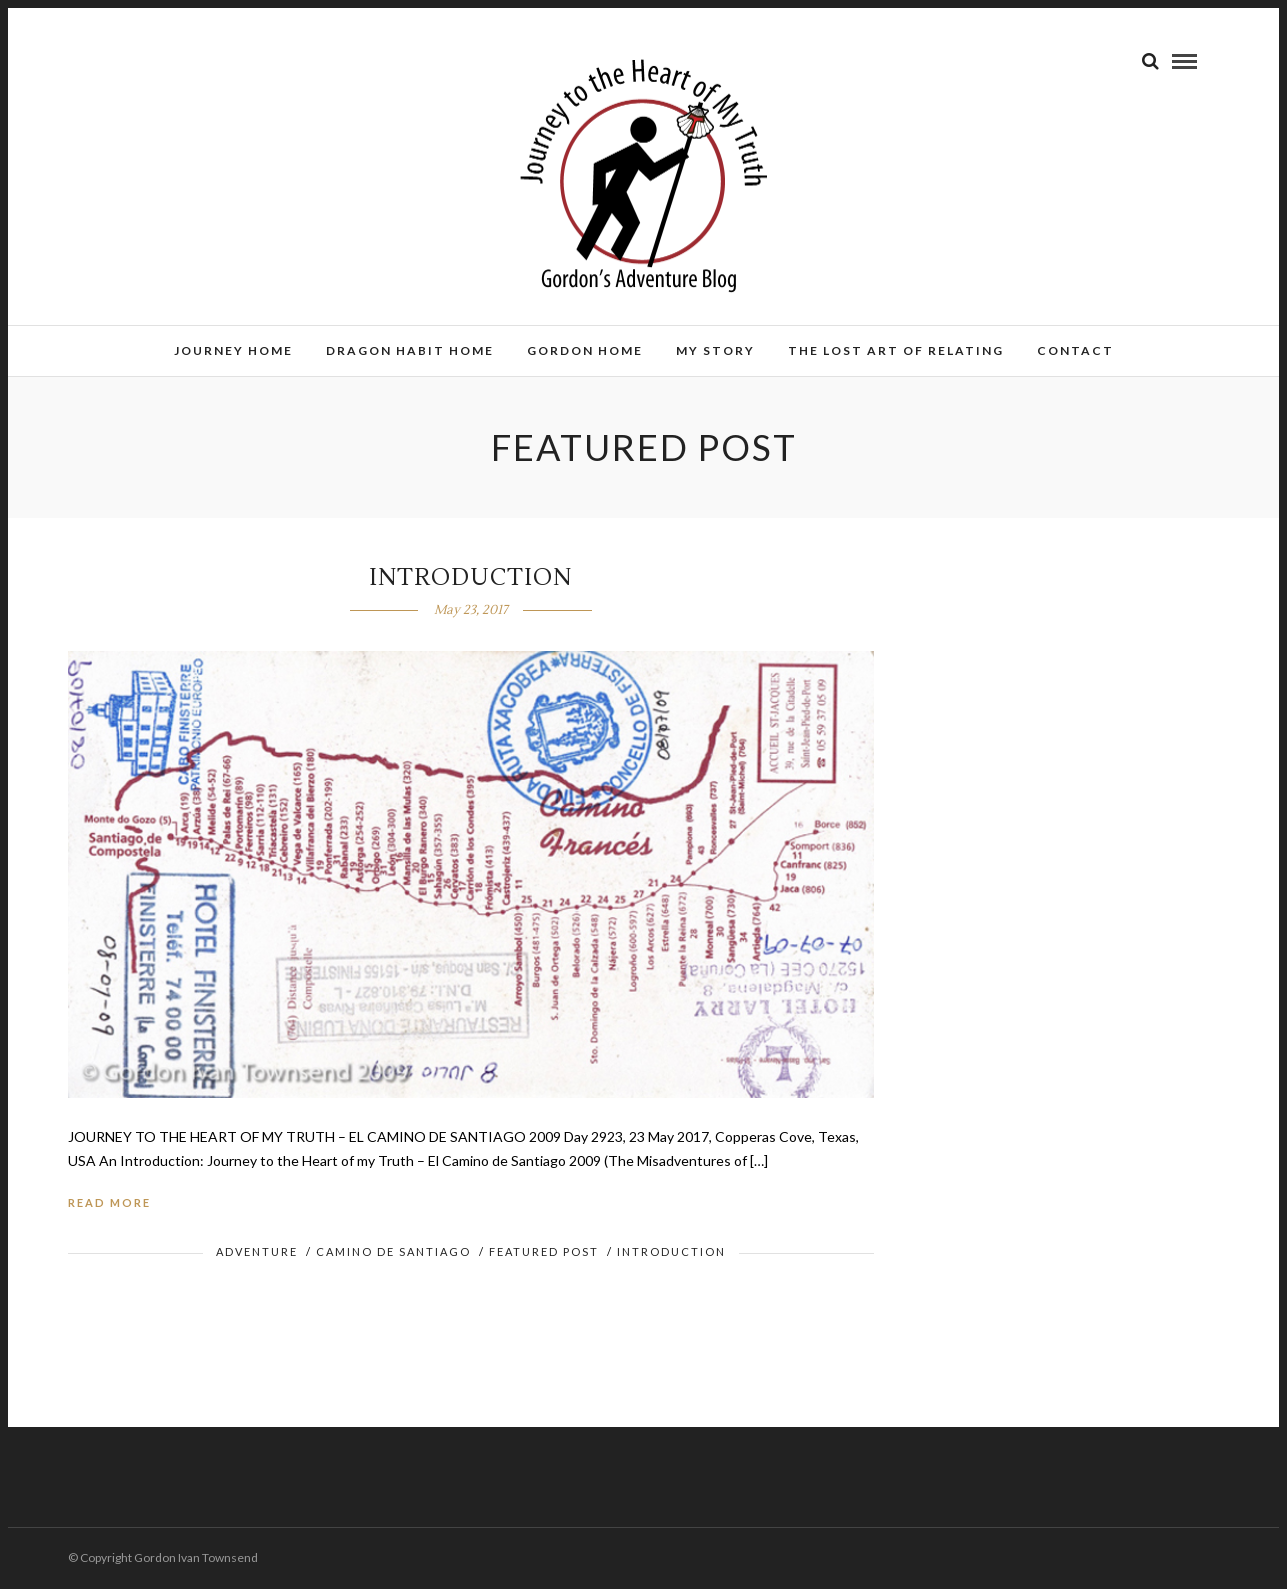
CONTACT (1075, 350)
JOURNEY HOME (233, 350)
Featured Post (544, 1251)
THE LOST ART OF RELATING (896, 350)
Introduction (671, 1251)
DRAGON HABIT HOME (410, 350)
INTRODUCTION (470, 577)
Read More (109, 1202)
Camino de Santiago (393, 1251)
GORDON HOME (585, 350)
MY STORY (715, 350)
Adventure (257, 1251)
